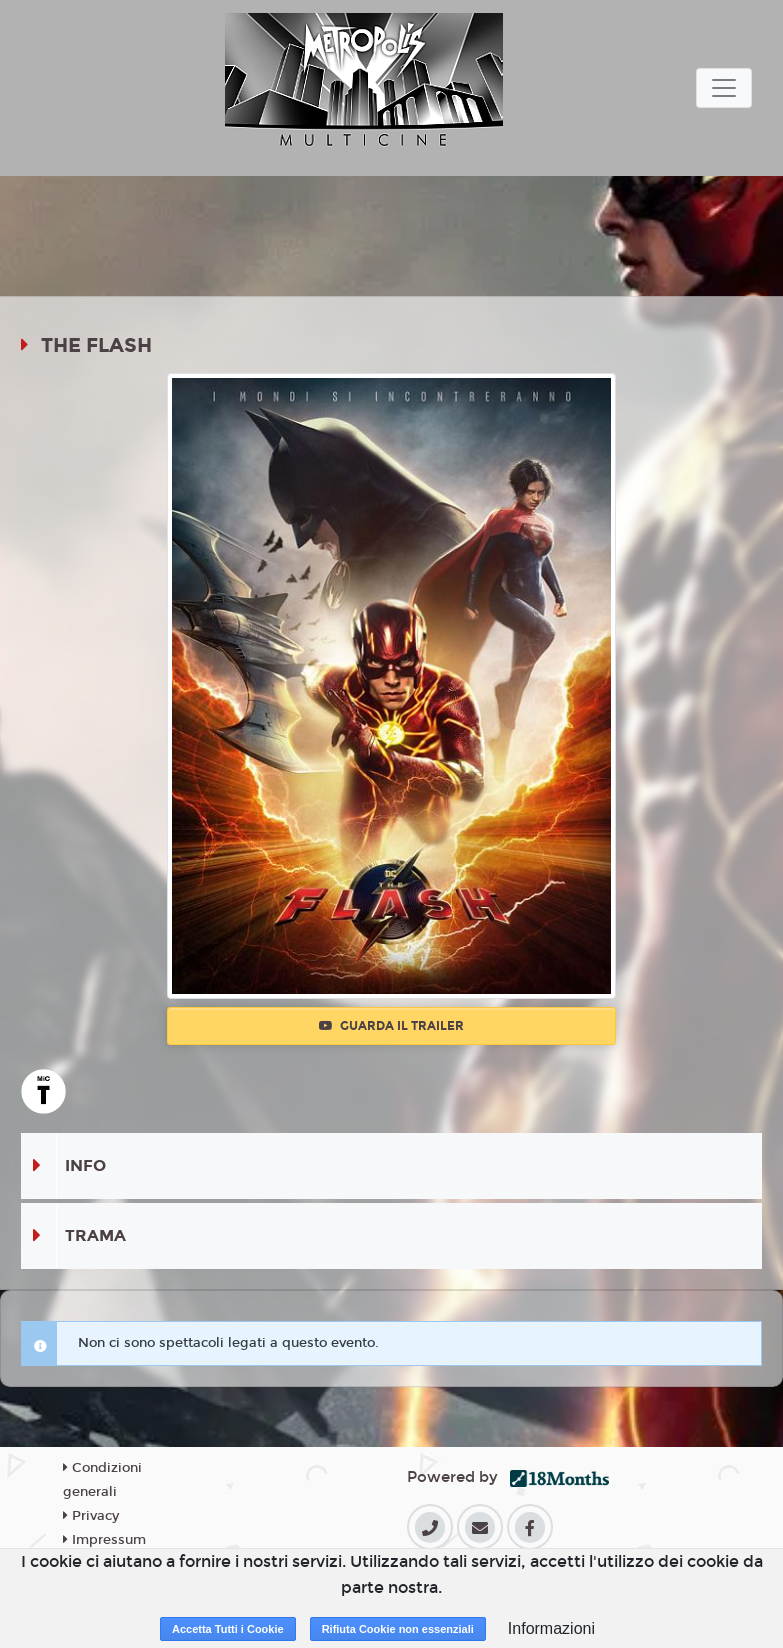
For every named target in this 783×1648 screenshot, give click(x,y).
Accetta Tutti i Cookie (228, 1629)
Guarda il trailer (391, 1026)
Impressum (104, 1540)
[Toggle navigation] (724, 88)
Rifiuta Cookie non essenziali (398, 1629)
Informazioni (551, 1628)
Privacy (91, 1516)
